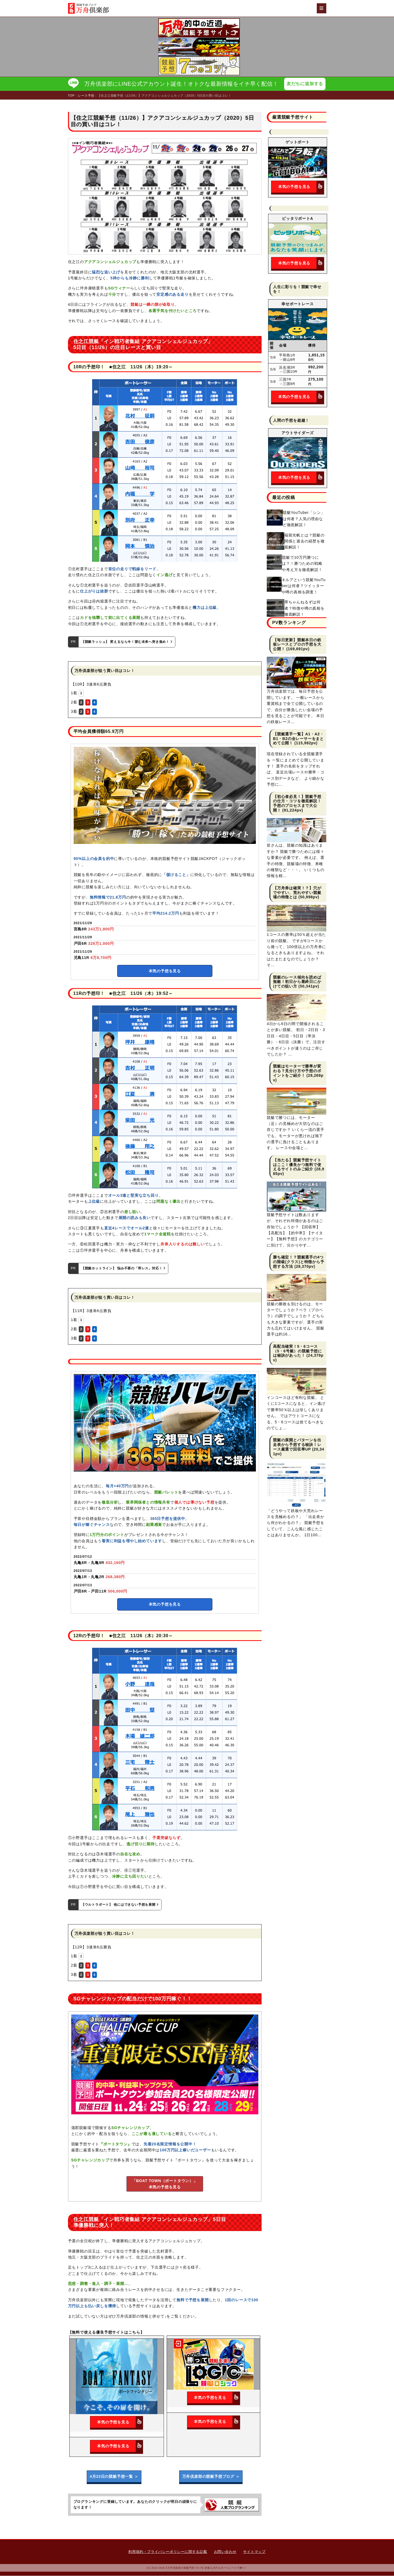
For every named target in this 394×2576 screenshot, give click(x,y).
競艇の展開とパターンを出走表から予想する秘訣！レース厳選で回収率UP (297, 1445)
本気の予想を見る (165, 971)
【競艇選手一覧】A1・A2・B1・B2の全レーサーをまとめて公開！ (298, 739)
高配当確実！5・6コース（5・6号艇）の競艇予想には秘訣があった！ (297, 1351)
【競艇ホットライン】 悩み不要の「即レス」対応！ (123, 1269)
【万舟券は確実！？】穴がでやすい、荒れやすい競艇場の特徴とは (297, 893)
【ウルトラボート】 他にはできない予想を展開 (120, 1905)
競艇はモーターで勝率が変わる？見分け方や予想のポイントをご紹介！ (297, 1071)
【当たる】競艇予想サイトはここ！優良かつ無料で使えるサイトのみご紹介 (297, 1165)
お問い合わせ (225, 2552)
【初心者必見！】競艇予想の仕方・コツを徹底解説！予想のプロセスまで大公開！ (297, 804)
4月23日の (114, 2477)
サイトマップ (254, 2552)
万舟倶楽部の (211, 2477)
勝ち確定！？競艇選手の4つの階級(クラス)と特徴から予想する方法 (298, 1262)
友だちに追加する (305, 84)
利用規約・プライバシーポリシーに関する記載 (167, 2552)
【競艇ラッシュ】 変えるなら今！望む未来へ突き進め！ (126, 642)
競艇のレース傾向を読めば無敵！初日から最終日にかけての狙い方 (297, 982)
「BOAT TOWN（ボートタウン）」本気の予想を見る (164, 2184)
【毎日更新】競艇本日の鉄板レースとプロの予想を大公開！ (297, 645)
